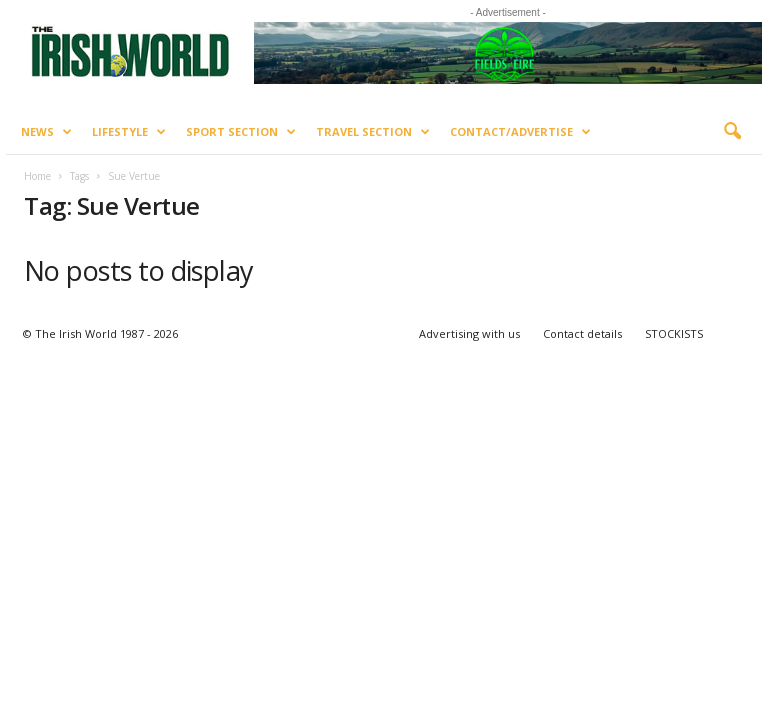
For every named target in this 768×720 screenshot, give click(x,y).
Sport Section (241, 132)
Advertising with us (469, 333)
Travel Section (373, 132)
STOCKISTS (674, 333)
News (46, 132)
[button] (732, 132)
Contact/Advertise (520, 132)
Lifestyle (129, 132)
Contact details (582, 333)
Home (37, 176)
